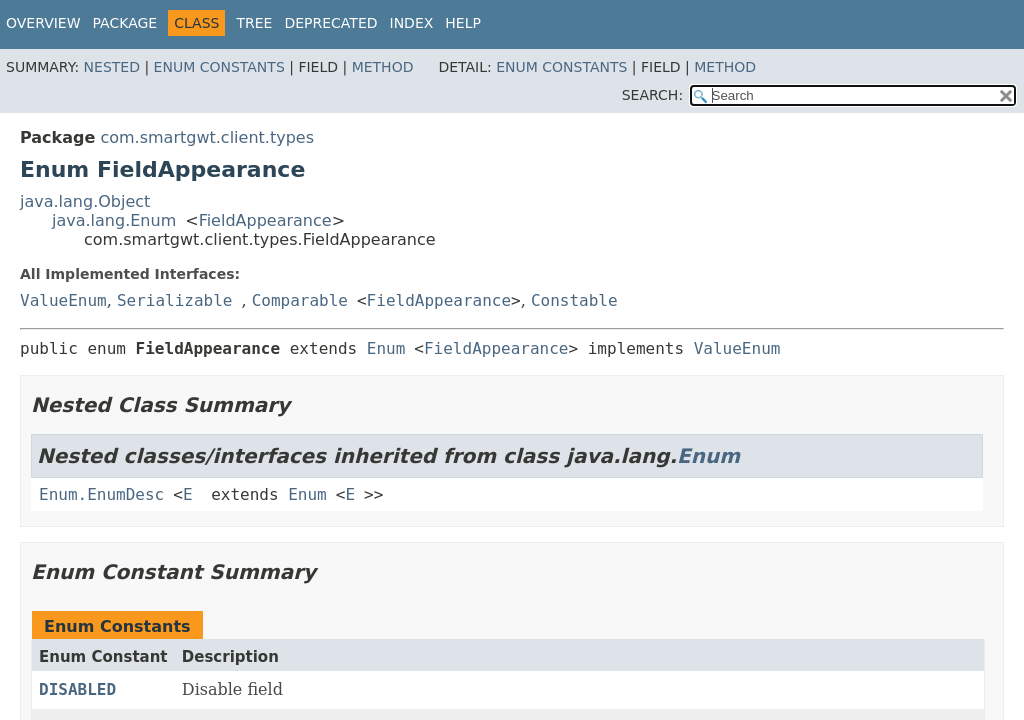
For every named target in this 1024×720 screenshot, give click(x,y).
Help (463, 23)
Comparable (300, 300)
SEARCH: (652, 95)
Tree (254, 23)
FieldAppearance (265, 220)
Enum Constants (219, 67)
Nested (112, 67)
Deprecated (330, 23)
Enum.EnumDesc (101, 494)
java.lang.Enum (114, 220)
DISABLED (77, 689)
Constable (574, 300)
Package (125, 23)
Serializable (175, 300)
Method (383, 67)
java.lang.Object (85, 201)
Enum (386, 348)
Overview (43, 23)
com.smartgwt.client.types (207, 137)
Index (412, 23)
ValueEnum (63, 300)
